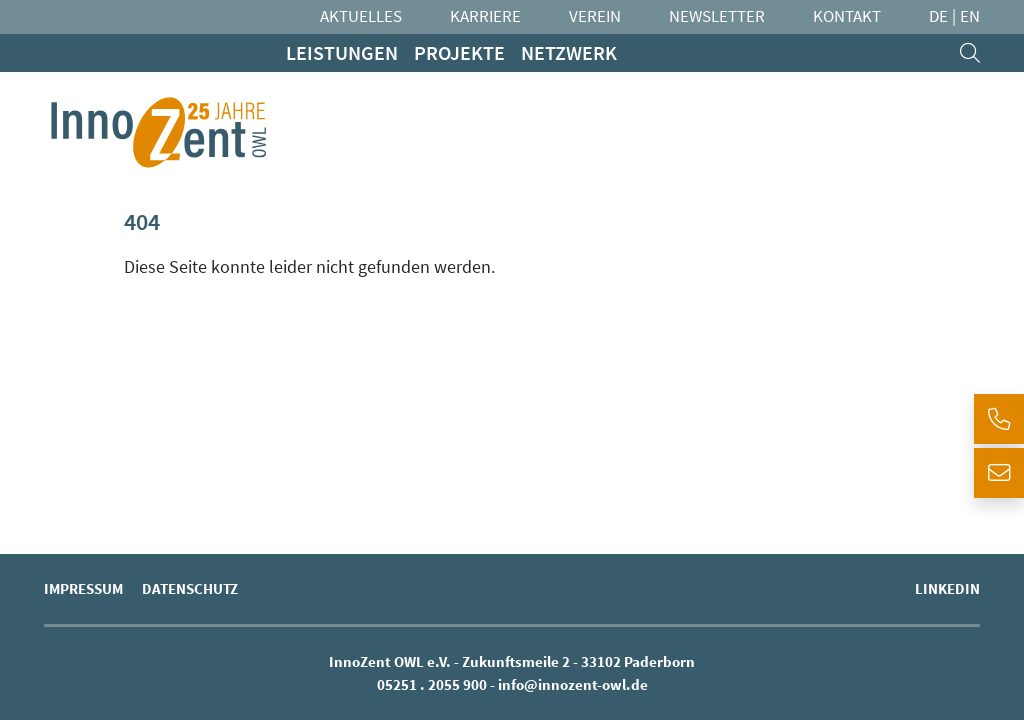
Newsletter (717, 16)
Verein (595, 16)
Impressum (83, 588)
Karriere (485, 16)
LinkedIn (947, 588)
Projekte (459, 52)
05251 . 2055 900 (432, 684)
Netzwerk (569, 52)
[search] (970, 53)
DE (938, 16)
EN (970, 16)
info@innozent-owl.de (573, 684)
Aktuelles (361, 16)
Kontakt (847, 16)
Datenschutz (190, 588)
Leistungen (342, 52)
